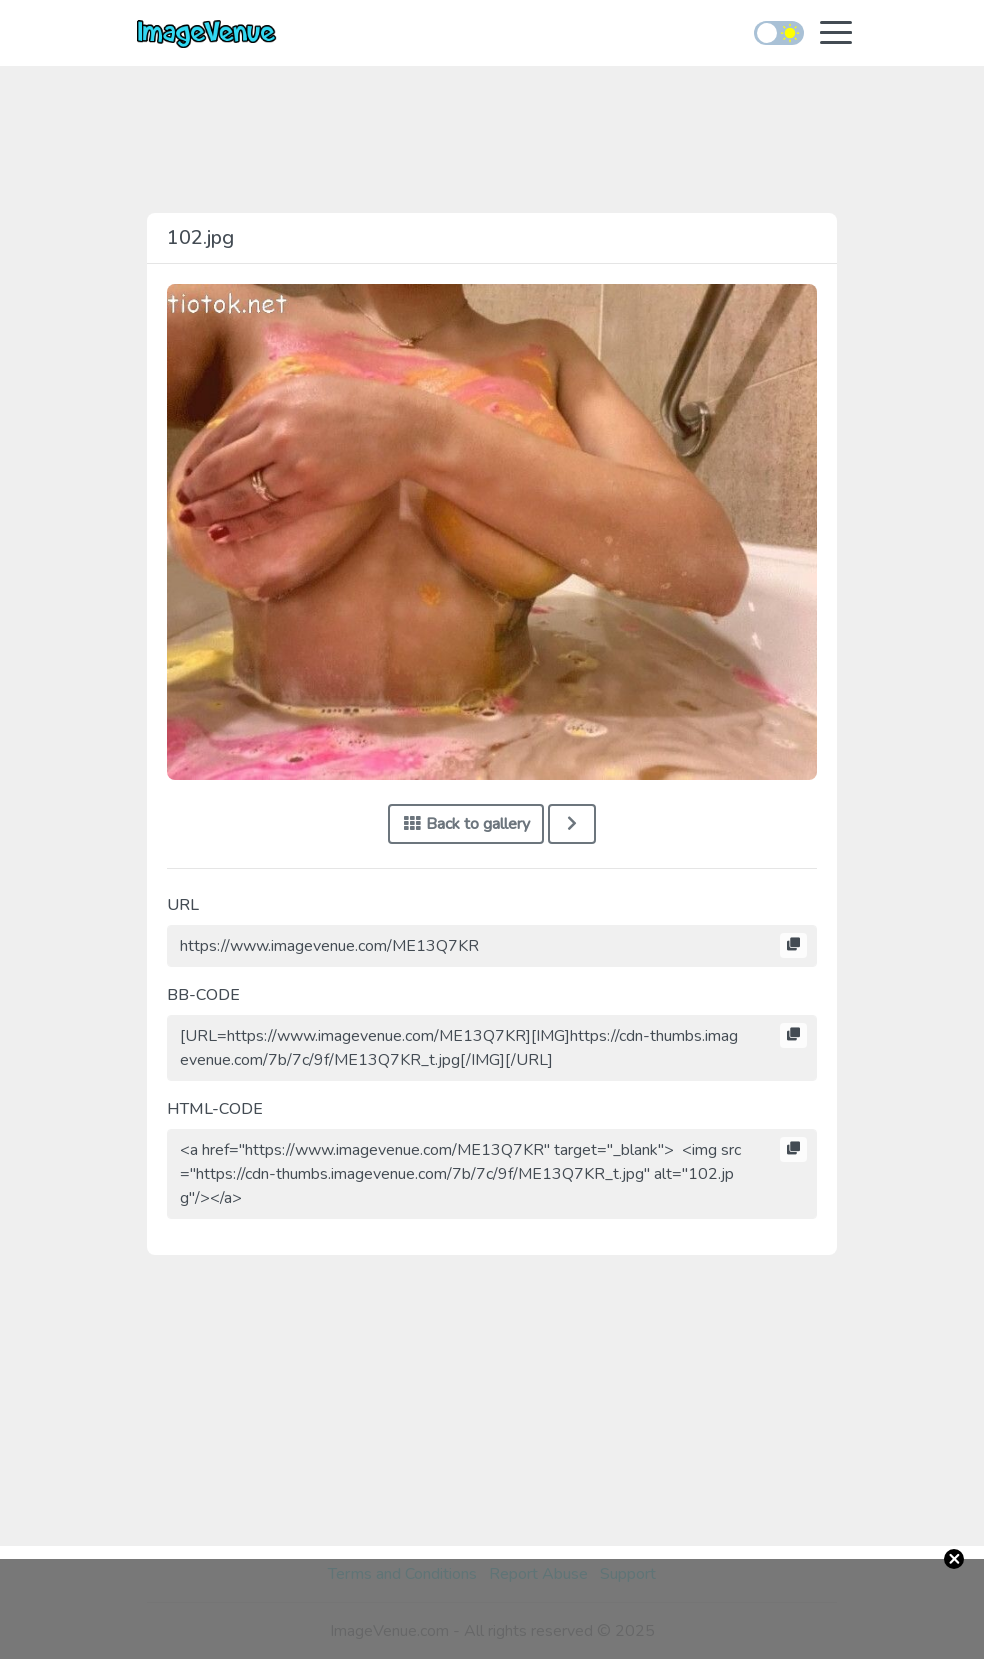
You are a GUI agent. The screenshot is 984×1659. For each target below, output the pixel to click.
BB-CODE (203, 995)
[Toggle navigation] (836, 34)
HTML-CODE (215, 1109)
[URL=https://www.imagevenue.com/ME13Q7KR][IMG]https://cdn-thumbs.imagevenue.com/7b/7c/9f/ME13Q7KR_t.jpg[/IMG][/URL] (492, 1048)
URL (183, 905)
